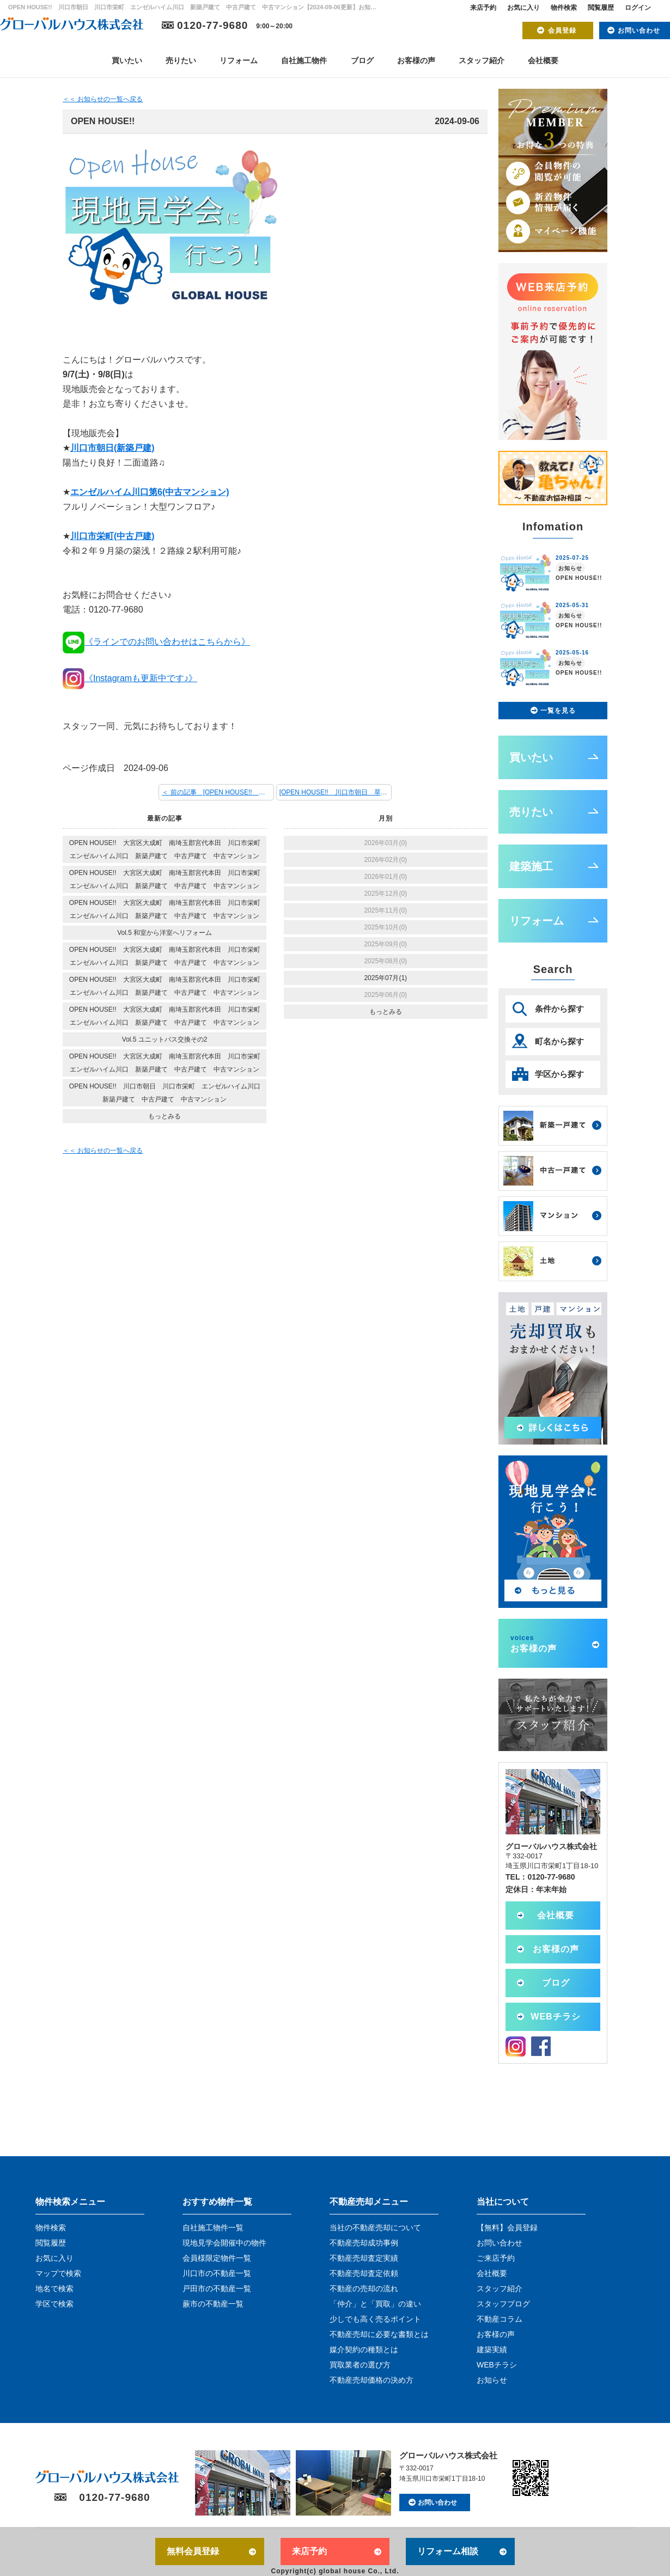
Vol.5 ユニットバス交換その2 (165, 1039)
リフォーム (239, 60)
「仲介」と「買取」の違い (375, 2303)
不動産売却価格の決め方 (371, 2380)
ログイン (638, 7)
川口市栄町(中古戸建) (112, 536)
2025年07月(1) (385, 978)
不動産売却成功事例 (364, 2242)
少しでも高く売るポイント (375, 2319)
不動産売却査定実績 (364, 2258)
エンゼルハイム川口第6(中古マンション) (149, 492)
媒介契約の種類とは (364, 2349)
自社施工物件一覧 (212, 2227)
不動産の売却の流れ (364, 2288)
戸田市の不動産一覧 (216, 2288)
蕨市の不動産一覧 (212, 2303)
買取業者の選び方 (360, 2364)
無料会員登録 (193, 2551)
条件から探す (559, 1008)
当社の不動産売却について (375, 2227)
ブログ (362, 60)
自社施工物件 (304, 60)
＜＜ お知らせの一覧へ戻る (103, 99)
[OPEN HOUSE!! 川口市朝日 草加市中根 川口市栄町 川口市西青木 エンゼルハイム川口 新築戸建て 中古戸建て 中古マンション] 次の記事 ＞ (335, 792)
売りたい (181, 60)
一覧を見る (558, 710)
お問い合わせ (639, 30)
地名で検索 (54, 2288)
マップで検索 (58, 2273)
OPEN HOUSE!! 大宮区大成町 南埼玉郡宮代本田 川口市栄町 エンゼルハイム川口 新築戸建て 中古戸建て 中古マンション (168, 849)
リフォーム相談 (447, 2551)
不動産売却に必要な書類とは (379, 2334)
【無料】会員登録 (507, 2227)
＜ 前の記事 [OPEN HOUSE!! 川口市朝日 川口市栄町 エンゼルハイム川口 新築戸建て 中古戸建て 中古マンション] (218, 792)
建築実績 (492, 2349)
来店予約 (483, 7)
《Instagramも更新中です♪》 (130, 678)
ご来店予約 (496, 2258)
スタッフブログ (503, 2303)
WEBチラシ (555, 2016)
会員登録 (562, 30)
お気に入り (523, 7)
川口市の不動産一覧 (216, 2273)
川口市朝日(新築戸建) (112, 447)
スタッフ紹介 (481, 60)
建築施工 (531, 866)
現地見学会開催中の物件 (224, 2242)
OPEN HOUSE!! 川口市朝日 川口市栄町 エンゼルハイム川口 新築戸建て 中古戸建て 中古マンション (168, 1092)
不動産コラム (499, 2319)
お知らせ (492, 2380)
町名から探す (559, 1041)
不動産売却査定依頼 (364, 2273)
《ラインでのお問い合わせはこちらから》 (156, 641)
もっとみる (164, 1116)
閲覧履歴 (601, 7)
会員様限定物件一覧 (216, 2258)
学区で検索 (54, 2303)
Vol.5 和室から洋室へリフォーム (164, 933)
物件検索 (564, 7)
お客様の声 (416, 60)
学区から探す (559, 1074)
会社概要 (543, 60)
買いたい (127, 60)
